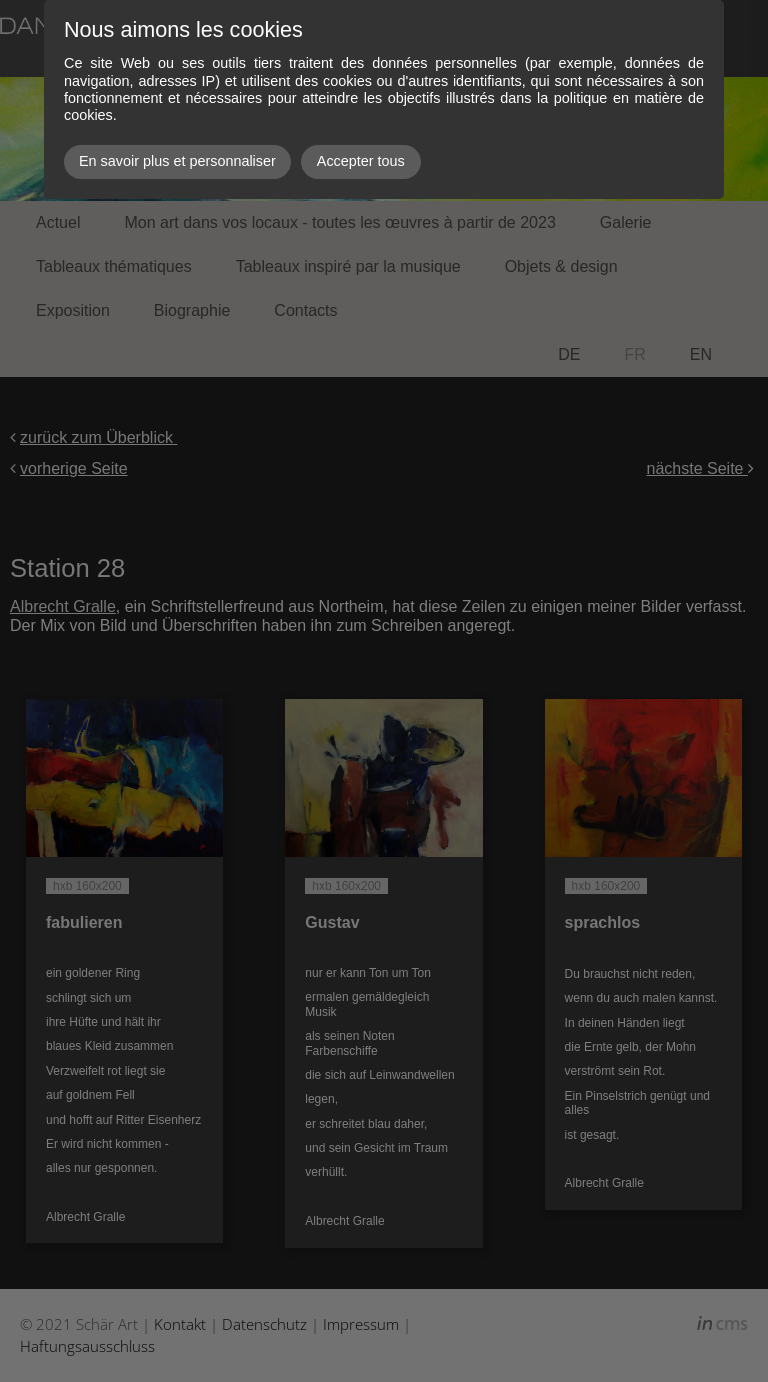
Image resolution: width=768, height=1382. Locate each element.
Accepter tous (361, 161)
